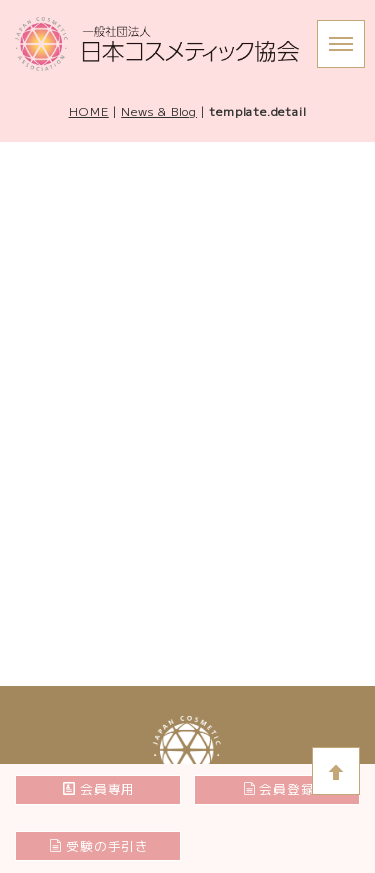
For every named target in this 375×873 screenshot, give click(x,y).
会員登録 (279, 788)
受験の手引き (99, 845)
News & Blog (159, 110)
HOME (89, 110)
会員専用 (99, 788)
